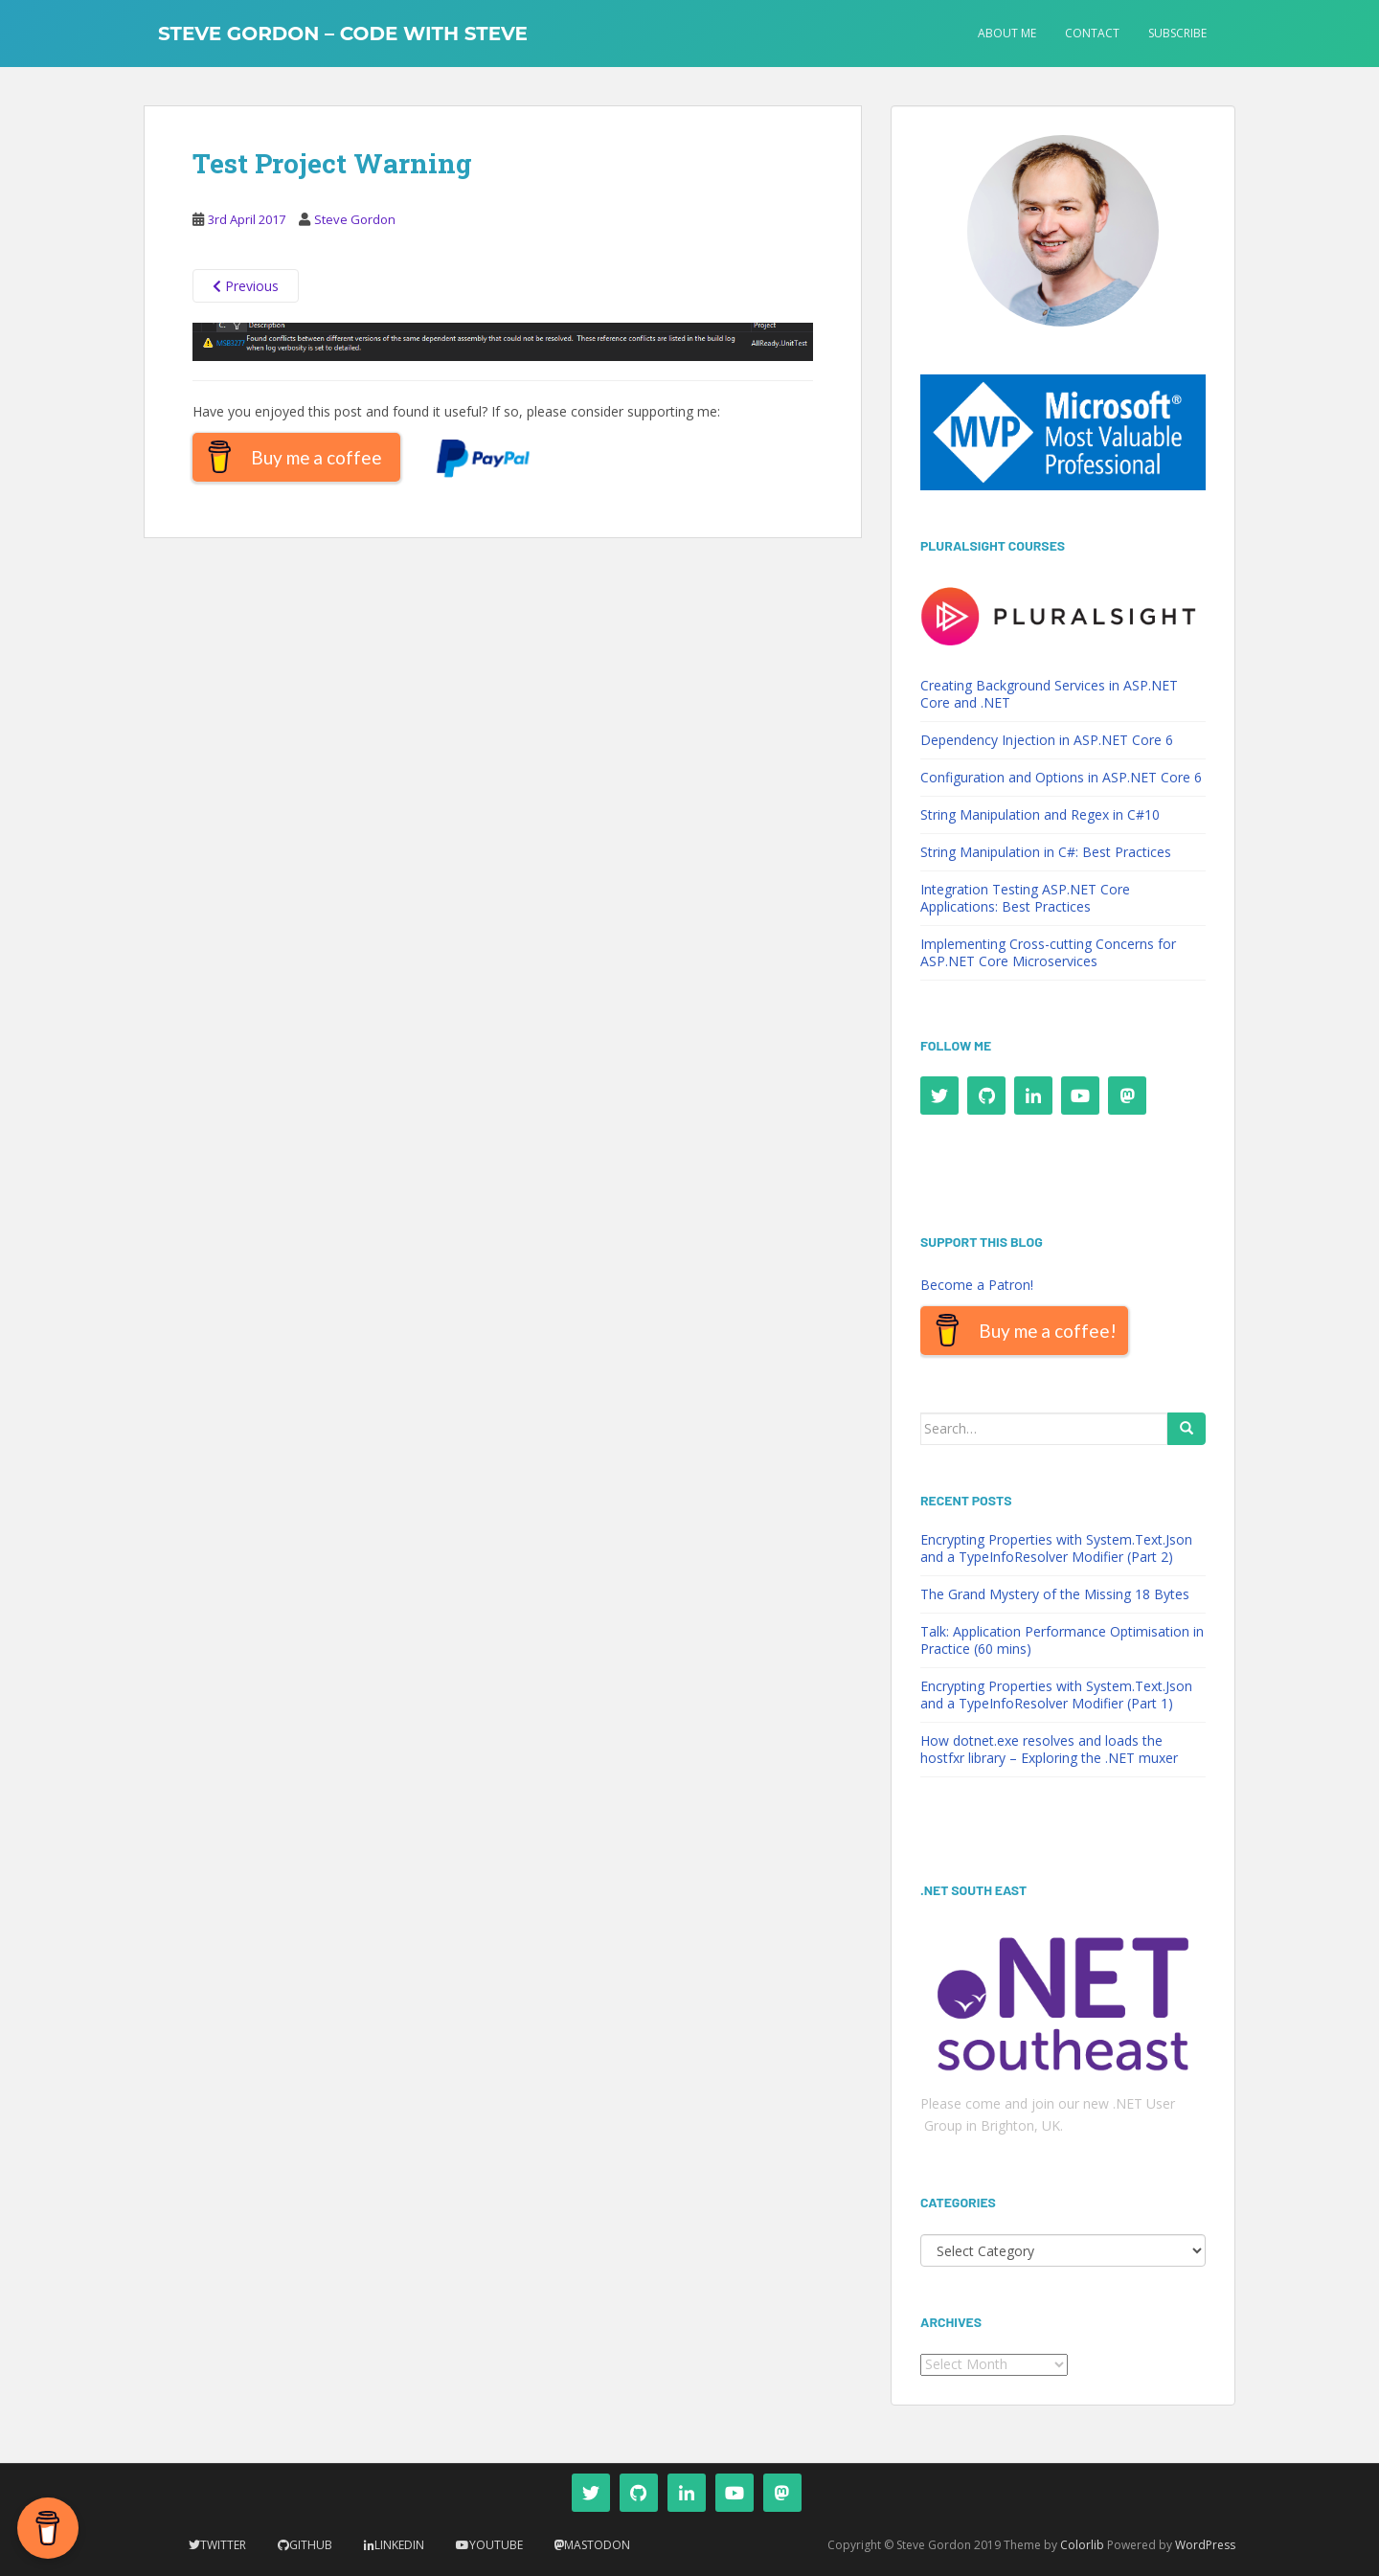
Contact (1092, 33)
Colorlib (1082, 2545)
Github (310, 2545)
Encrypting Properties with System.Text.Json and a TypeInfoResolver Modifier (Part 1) (1056, 1694)
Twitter (223, 2545)
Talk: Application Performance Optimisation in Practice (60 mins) (1062, 1640)
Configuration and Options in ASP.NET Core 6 (1061, 777)
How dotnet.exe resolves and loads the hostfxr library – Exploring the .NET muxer (1049, 1749)
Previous (246, 286)
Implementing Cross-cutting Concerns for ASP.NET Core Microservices (1048, 952)
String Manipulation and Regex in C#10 (1040, 814)
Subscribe (1177, 33)
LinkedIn (399, 2545)
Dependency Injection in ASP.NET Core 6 (1046, 740)
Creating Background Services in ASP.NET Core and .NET (1049, 694)
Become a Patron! (976, 1285)
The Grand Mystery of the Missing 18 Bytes (1054, 1594)
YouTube (496, 2545)
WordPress (1205, 2545)
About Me (1007, 33)
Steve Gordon (355, 219)
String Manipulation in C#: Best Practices (1045, 852)
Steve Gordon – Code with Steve (343, 33)
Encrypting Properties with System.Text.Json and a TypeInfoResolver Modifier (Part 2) (1056, 1548)
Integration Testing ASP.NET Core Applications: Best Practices (1025, 897)
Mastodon (597, 2545)
